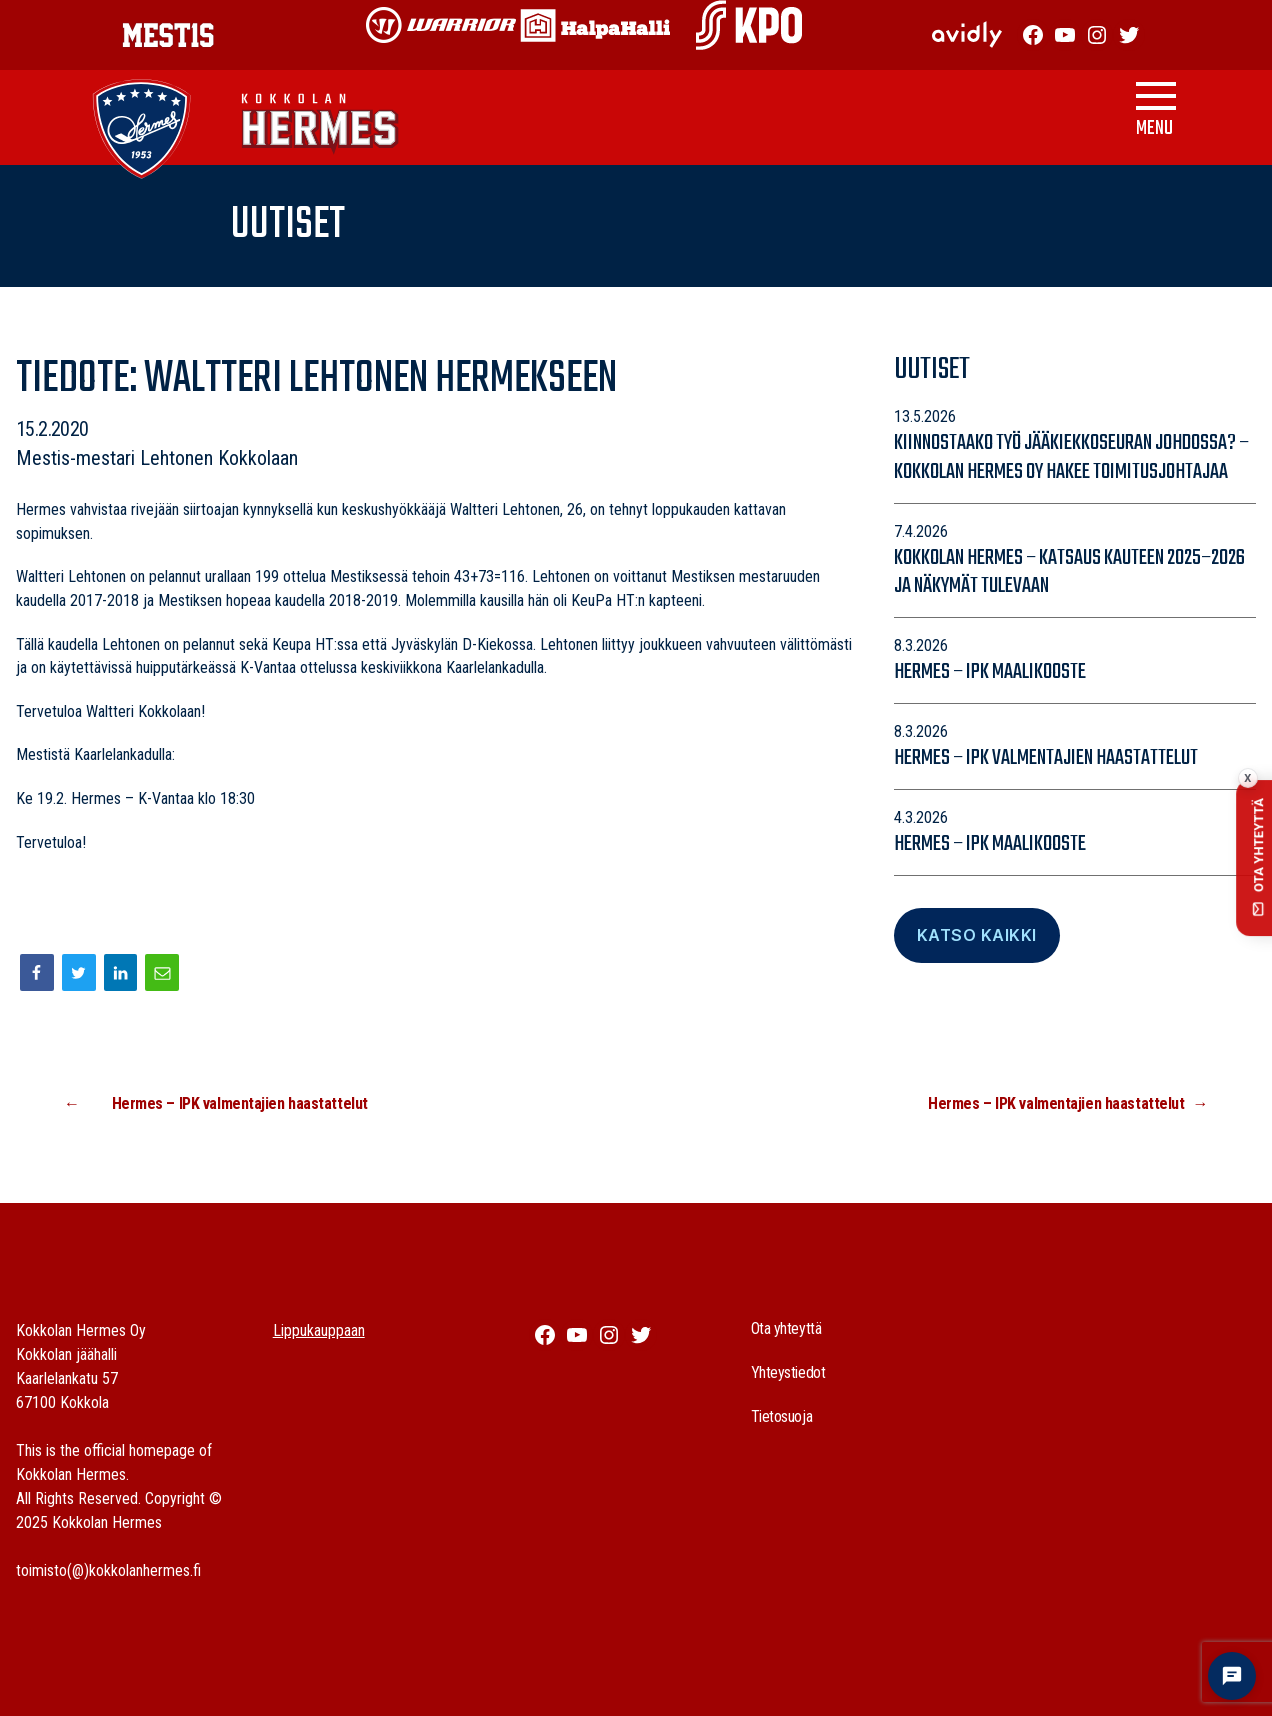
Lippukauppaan (319, 1330)
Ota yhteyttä (786, 1328)
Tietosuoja (782, 1416)
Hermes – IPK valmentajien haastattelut (1046, 758)
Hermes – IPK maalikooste (990, 672)
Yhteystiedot (788, 1372)
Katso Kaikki (977, 935)
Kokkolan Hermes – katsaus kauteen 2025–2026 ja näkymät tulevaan (1069, 572)
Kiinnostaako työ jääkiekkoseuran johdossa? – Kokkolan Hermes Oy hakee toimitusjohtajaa (1071, 457)
